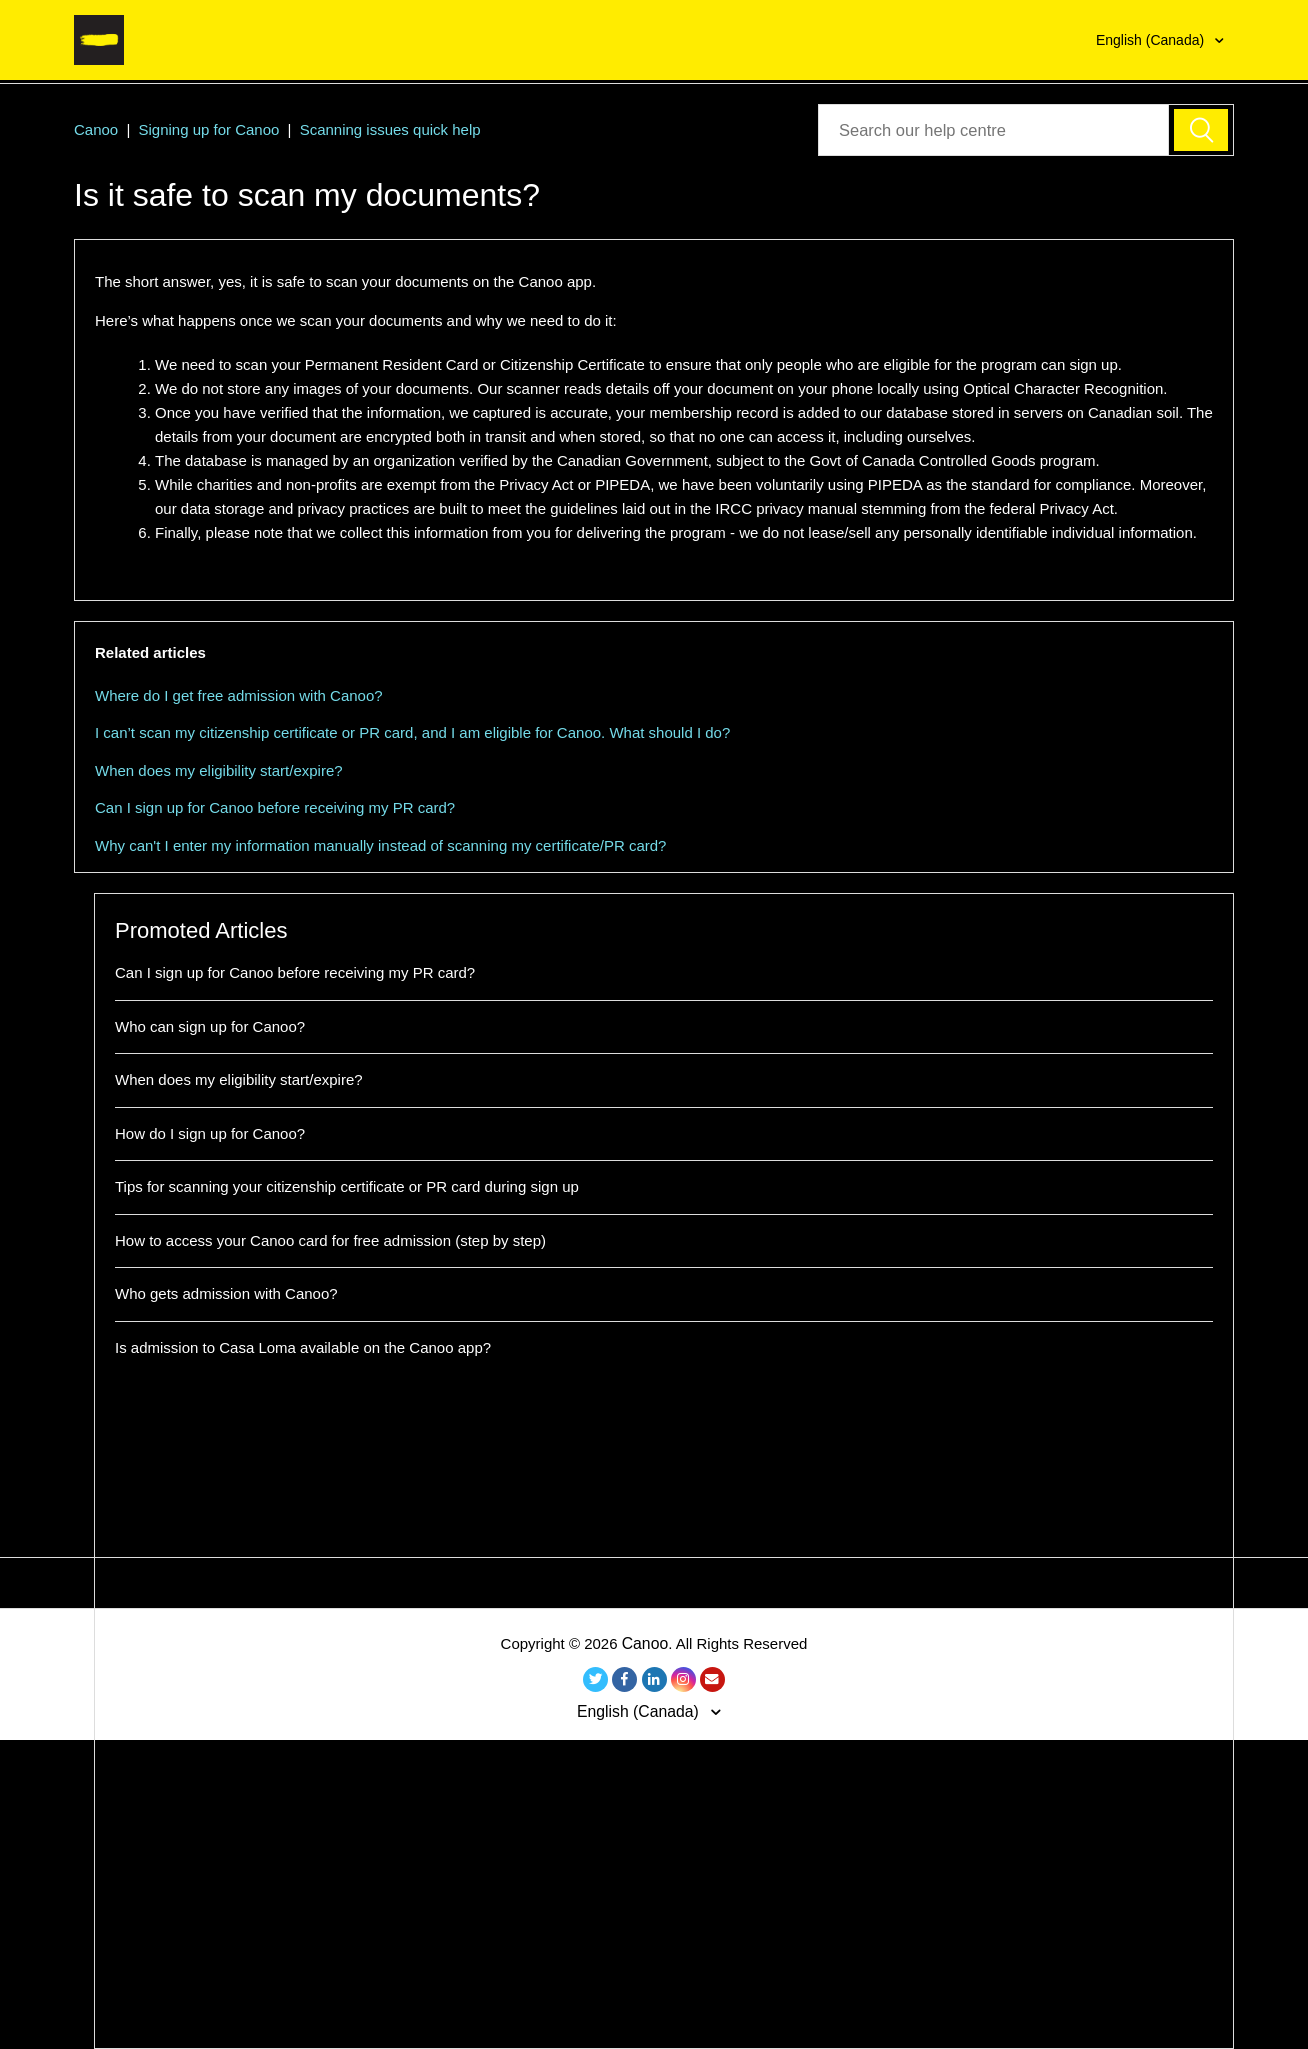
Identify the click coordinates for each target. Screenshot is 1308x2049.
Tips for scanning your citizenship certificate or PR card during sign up (347, 1186)
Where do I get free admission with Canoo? (239, 695)
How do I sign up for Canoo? (210, 1133)
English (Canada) (1152, 40)
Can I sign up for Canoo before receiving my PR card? (275, 807)
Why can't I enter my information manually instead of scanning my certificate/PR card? (380, 845)
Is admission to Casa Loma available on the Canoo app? (303, 1347)
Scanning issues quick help (390, 129)
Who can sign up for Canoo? (210, 1026)
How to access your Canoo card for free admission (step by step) (330, 1240)
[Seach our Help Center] (994, 130)
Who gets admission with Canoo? (226, 1293)
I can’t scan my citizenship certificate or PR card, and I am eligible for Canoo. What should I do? (412, 732)
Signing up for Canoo (208, 129)
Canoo (96, 129)
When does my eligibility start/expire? (219, 770)
